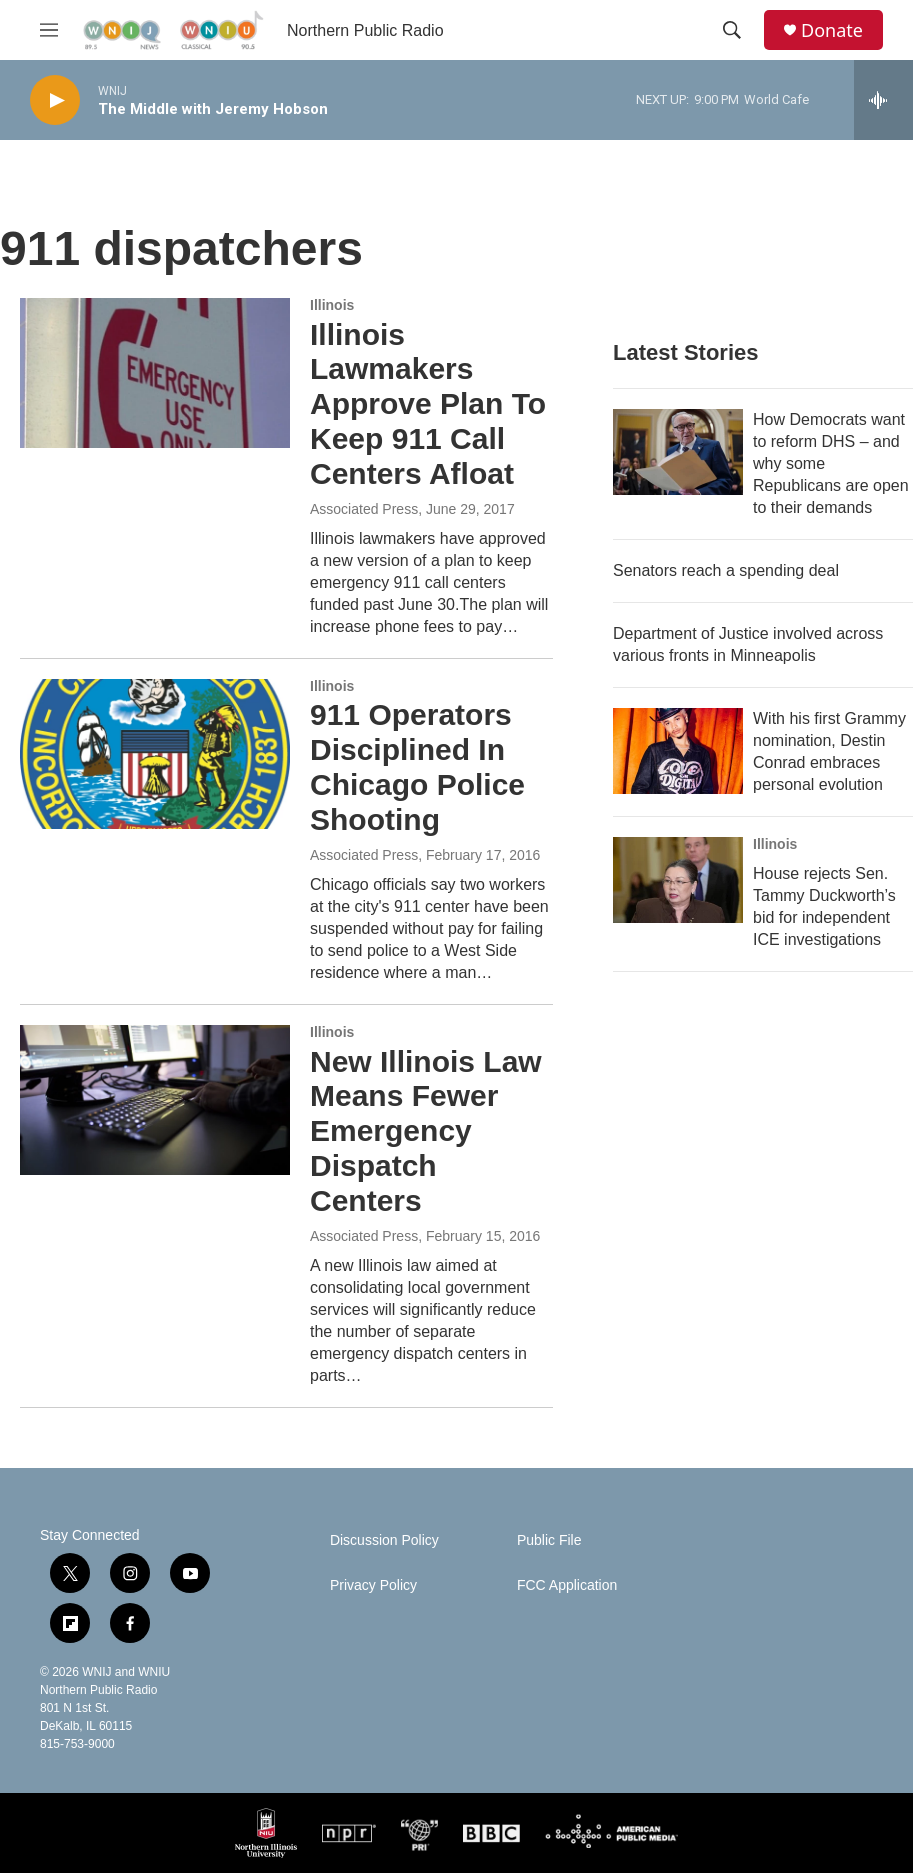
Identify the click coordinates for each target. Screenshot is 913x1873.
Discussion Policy (384, 1540)
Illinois (332, 305)
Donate (832, 30)
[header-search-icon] (732, 30)
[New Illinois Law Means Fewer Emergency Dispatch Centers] (155, 1100)
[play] (55, 100)
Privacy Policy (373, 1585)
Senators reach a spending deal (726, 570)
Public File (549, 1540)
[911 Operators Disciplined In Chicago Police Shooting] (155, 754)
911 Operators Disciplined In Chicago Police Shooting (417, 766)
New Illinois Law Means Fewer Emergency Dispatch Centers (426, 1131)
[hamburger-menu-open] (49, 30)
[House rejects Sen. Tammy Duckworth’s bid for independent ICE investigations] (678, 880)
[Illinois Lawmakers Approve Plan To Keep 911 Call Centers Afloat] (155, 373)
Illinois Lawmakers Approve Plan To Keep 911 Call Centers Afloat (428, 404)
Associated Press (364, 509)
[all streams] (883, 100)
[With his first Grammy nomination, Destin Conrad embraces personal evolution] (678, 751)
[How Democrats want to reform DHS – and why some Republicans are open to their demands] (678, 452)
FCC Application (567, 1585)
